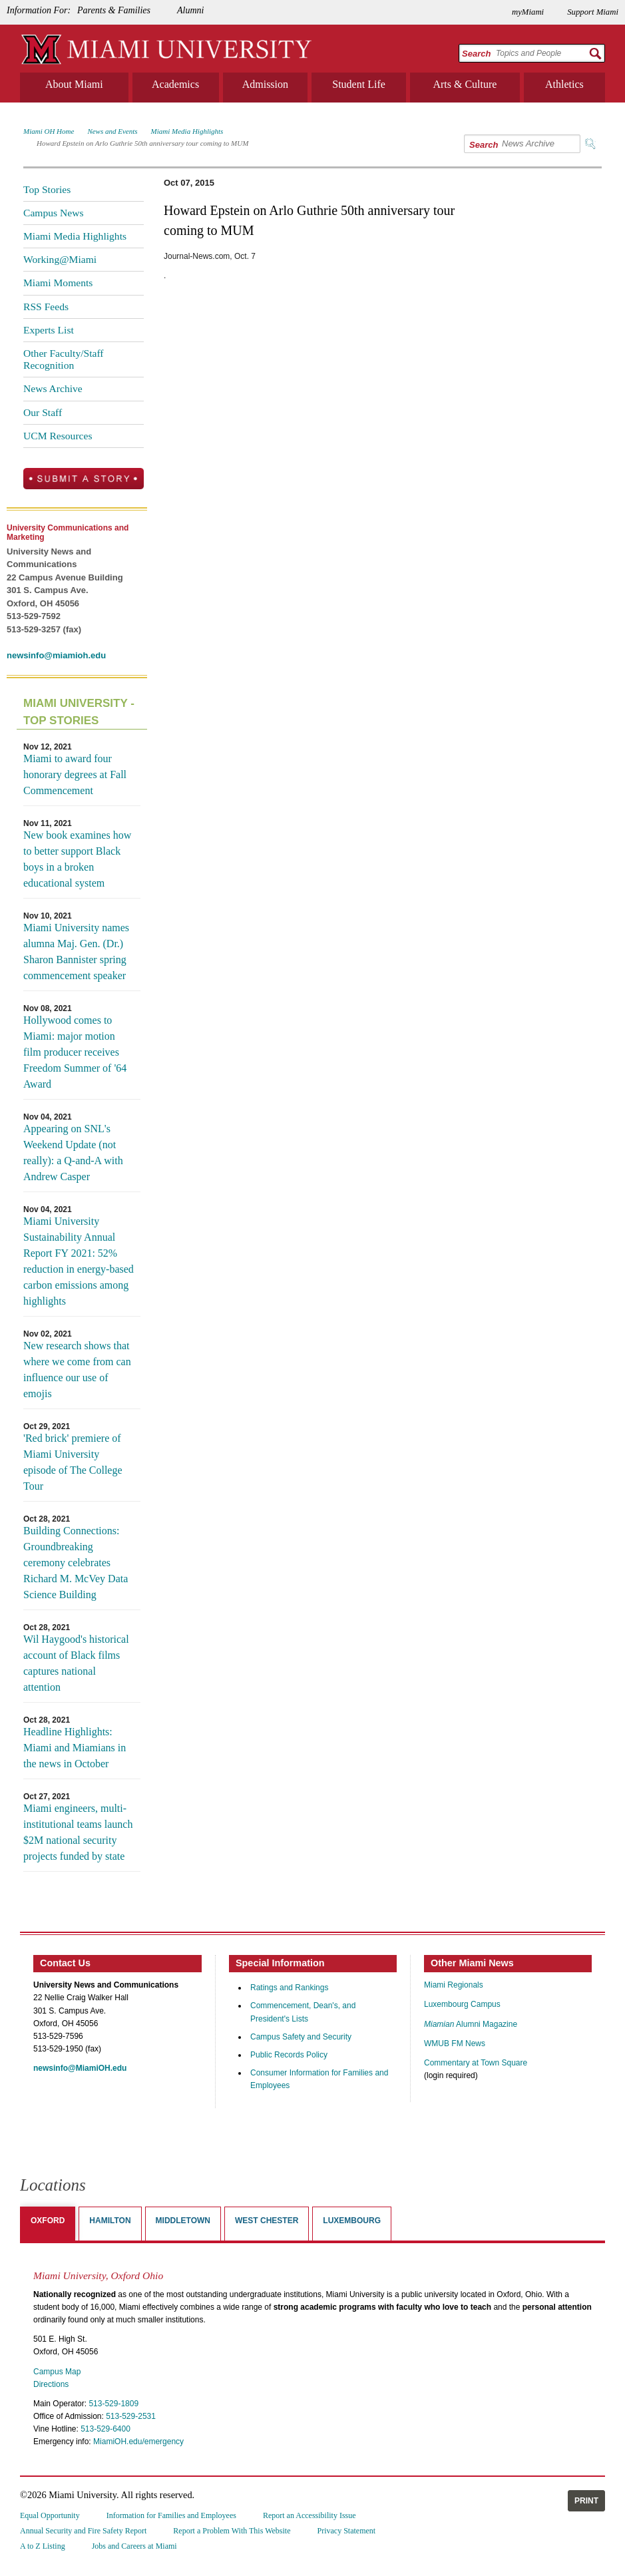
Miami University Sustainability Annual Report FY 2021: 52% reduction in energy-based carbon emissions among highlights (78, 1261)
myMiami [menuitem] (528, 12)
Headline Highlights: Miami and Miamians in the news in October (74, 1747)
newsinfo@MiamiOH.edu (79, 2068)
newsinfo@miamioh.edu (56, 655)
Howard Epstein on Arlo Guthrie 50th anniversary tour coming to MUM (142, 143)
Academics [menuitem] (175, 84)
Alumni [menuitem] (190, 10)
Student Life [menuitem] (358, 84)
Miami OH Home (48, 131)
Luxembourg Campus (462, 2004)
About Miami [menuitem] (74, 84)
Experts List (48, 329)
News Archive (53, 388)
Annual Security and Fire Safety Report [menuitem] (83, 2530)
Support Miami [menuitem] (592, 12)
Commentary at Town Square (475, 2062)
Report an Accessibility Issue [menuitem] (309, 2515)
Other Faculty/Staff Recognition (63, 359)
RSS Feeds (46, 306)
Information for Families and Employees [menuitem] (171, 2515)
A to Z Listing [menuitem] (42, 2546)
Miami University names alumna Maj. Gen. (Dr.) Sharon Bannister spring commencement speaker (76, 951)
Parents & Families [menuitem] (113, 10)
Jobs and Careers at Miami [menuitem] (134, 2546)
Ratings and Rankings (289, 1987)
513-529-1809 (113, 2403)
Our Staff (42, 412)
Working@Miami (60, 259)
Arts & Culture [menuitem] (465, 84)
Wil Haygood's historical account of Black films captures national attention (76, 1663)
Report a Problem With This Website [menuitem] (231, 2530)
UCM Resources (58, 435)
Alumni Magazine (470, 2024)
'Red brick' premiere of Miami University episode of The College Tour (72, 1462)
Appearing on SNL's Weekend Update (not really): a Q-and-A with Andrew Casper (73, 1152)
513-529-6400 (105, 2429)
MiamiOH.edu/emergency (138, 2441)
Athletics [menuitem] (564, 84)
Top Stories (47, 189)
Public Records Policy (288, 2054)
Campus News (53, 212)
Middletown (183, 2220)
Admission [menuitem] (265, 84)
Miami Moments (58, 282)
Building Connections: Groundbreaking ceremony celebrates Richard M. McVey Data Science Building (75, 1562)
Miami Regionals (453, 1985)
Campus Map (57, 2371)
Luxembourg (352, 2220)
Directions (51, 2384)
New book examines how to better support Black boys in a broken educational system (77, 859)
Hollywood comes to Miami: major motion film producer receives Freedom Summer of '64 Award (74, 1052)
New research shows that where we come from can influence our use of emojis (77, 1369)
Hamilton (109, 2220)
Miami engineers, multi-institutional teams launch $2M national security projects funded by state (77, 1832)
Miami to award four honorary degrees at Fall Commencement (74, 774)
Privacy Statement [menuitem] (346, 2530)
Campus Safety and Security (300, 2036)
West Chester (266, 2220)
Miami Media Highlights (187, 131)
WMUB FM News (454, 2043)
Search (476, 53)
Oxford (48, 2220)
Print (586, 2500)
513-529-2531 (131, 2416)
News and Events (112, 131)
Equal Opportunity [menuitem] (50, 2515)
